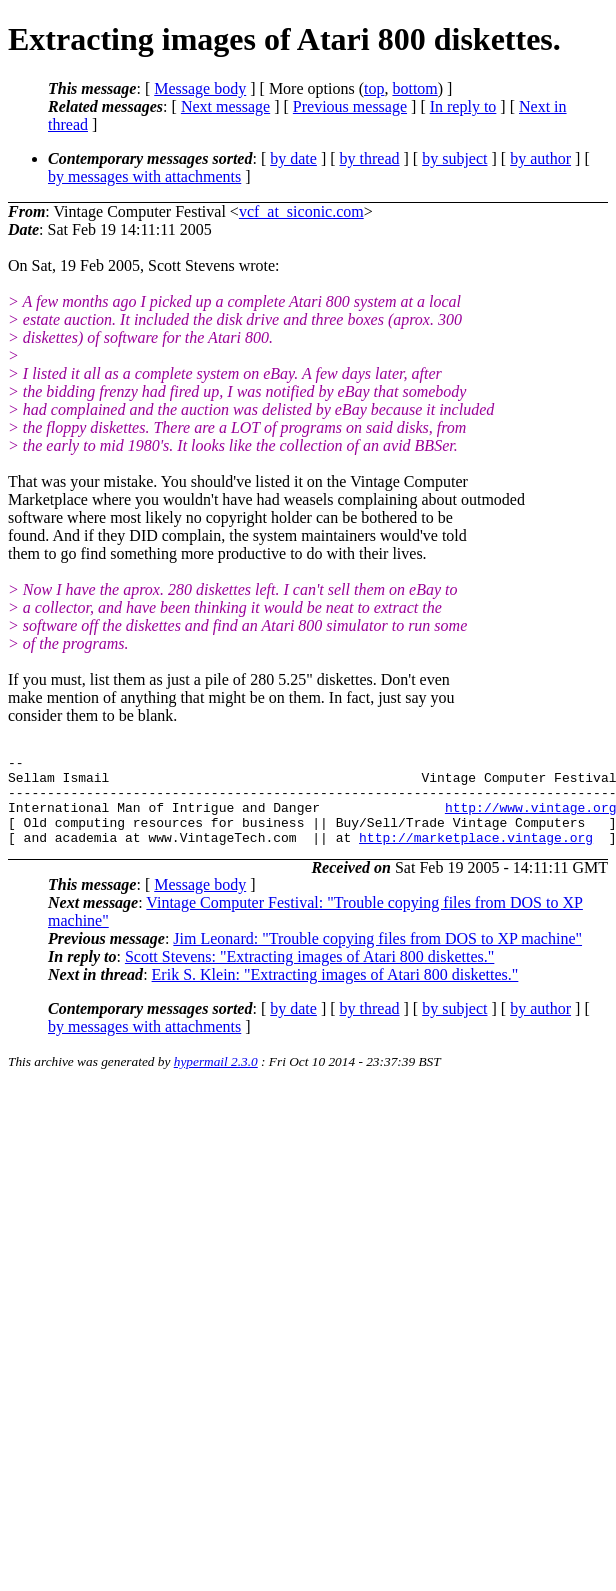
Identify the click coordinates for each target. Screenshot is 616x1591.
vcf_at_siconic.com (301, 211)
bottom (414, 88)
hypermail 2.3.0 (216, 1079)
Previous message (350, 106)
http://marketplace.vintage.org (476, 855)
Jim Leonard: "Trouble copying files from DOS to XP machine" (377, 956)
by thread (370, 158)
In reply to (463, 106)
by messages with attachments (144, 176)
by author (540, 158)
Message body (200, 88)
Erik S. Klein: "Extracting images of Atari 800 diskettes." (335, 992)
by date (293, 158)
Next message (225, 106)
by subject (454, 158)
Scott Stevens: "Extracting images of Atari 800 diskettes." (309, 974)
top (374, 88)
